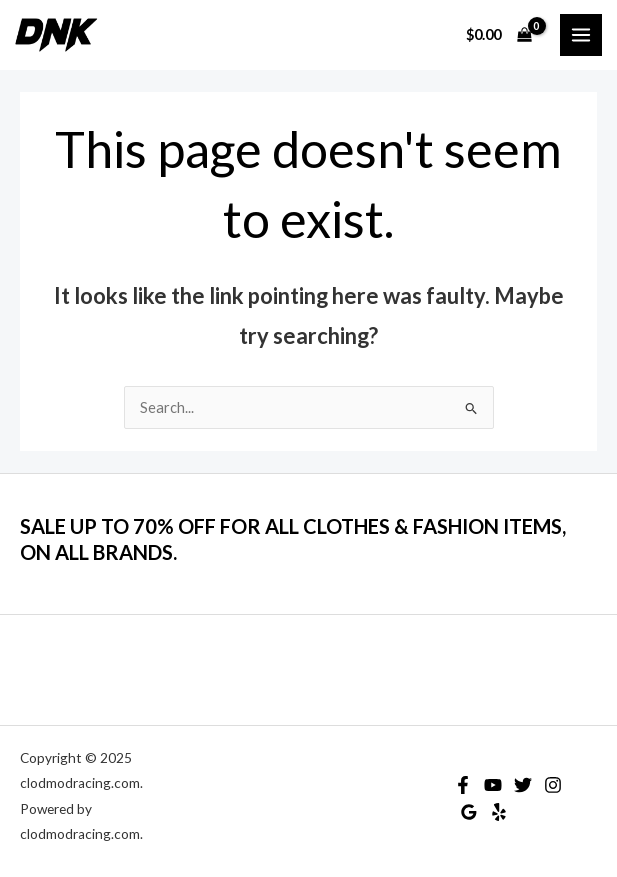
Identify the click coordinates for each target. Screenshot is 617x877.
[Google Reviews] (469, 812)
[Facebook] (463, 785)
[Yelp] (499, 812)
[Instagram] (553, 785)
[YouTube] (493, 785)
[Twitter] (523, 785)
